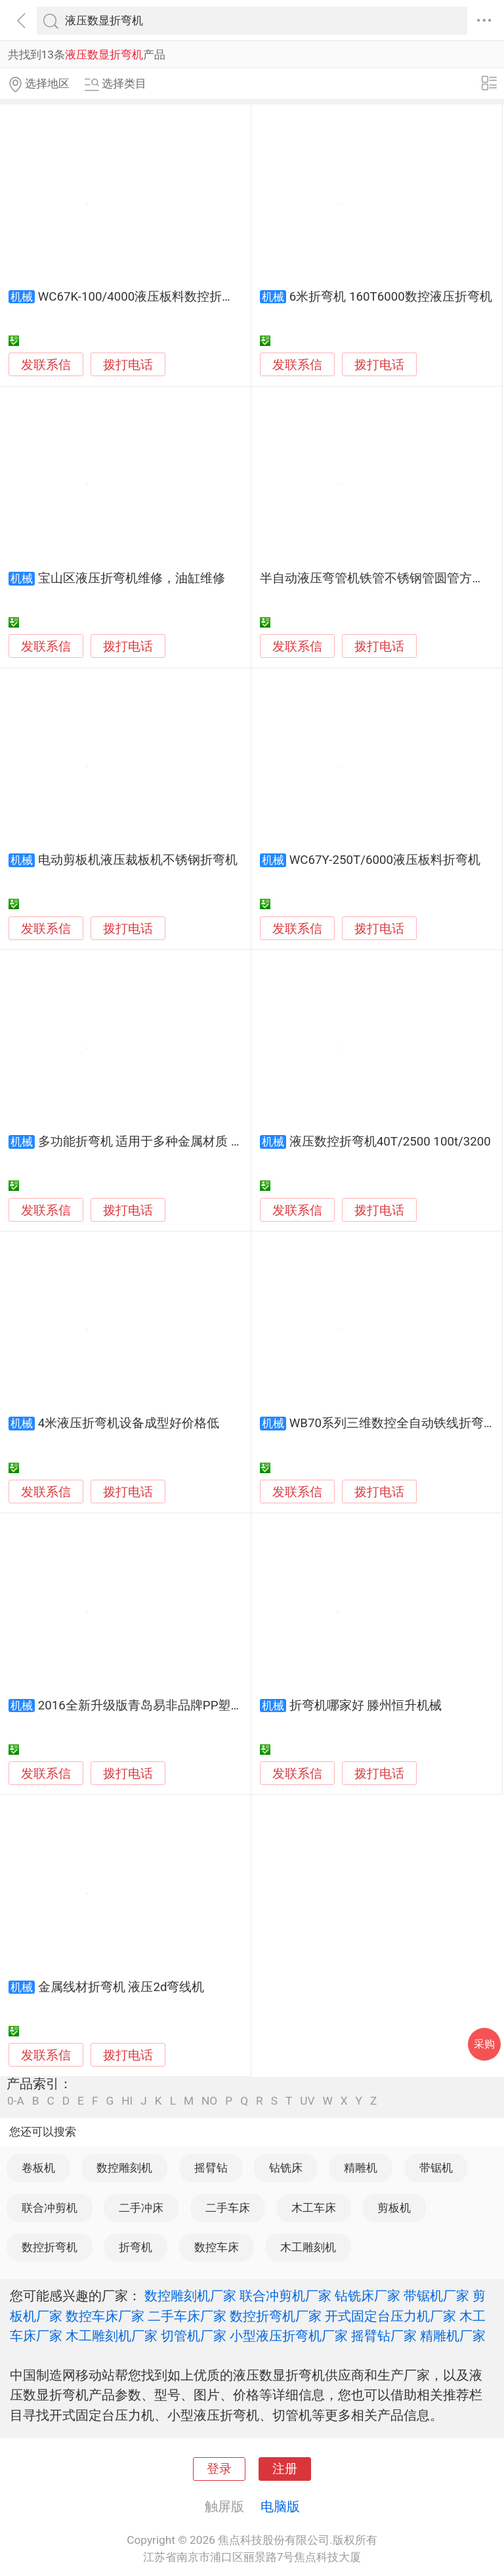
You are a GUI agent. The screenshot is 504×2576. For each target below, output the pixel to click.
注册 (284, 2469)
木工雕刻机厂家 (112, 2336)
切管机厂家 (193, 2336)
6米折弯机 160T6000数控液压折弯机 (390, 297)
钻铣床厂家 (367, 2296)
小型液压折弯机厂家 (289, 2336)
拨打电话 (128, 365)
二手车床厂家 (187, 2316)
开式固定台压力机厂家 (390, 2316)
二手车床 (227, 2207)
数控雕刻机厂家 (190, 2296)
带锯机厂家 (436, 2296)
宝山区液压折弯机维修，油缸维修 (131, 578)
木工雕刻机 (308, 2247)
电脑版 (280, 2506)
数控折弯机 (49, 2247)
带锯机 (436, 2167)
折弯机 (135, 2247)
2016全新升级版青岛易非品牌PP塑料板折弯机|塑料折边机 (198, 1705)
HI (127, 2101)
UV (307, 2101)
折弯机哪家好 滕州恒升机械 (365, 1705)
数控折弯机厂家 (276, 2316)
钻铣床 (286, 2167)
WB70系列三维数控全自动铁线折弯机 (392, 1423)
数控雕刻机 (124, 2167)
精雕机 (360, 2167)
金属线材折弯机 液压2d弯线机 (121, 1987)
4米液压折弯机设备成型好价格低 (129, 1423)
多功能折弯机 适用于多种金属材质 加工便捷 (159, 1141)
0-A (15, 2101)
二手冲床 (141, 2207)
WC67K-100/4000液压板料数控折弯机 (142, 297)
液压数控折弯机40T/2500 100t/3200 (390, 1141)
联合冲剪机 (49, 2207)
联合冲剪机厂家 (285, 2296)
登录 (219, 2469)
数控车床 (216, 2247)
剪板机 (394, 2207)
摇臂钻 (211, 2167)
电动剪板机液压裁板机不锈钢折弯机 (138, 860)
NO (209, 2101)
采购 (484, 2044)
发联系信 (46, 365)
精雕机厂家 (453, 2336)
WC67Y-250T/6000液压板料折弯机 (384, 860)
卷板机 (38, 2167)
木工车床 (313, 2207)
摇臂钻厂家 (384, 2336)
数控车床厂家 (105, 2316)
